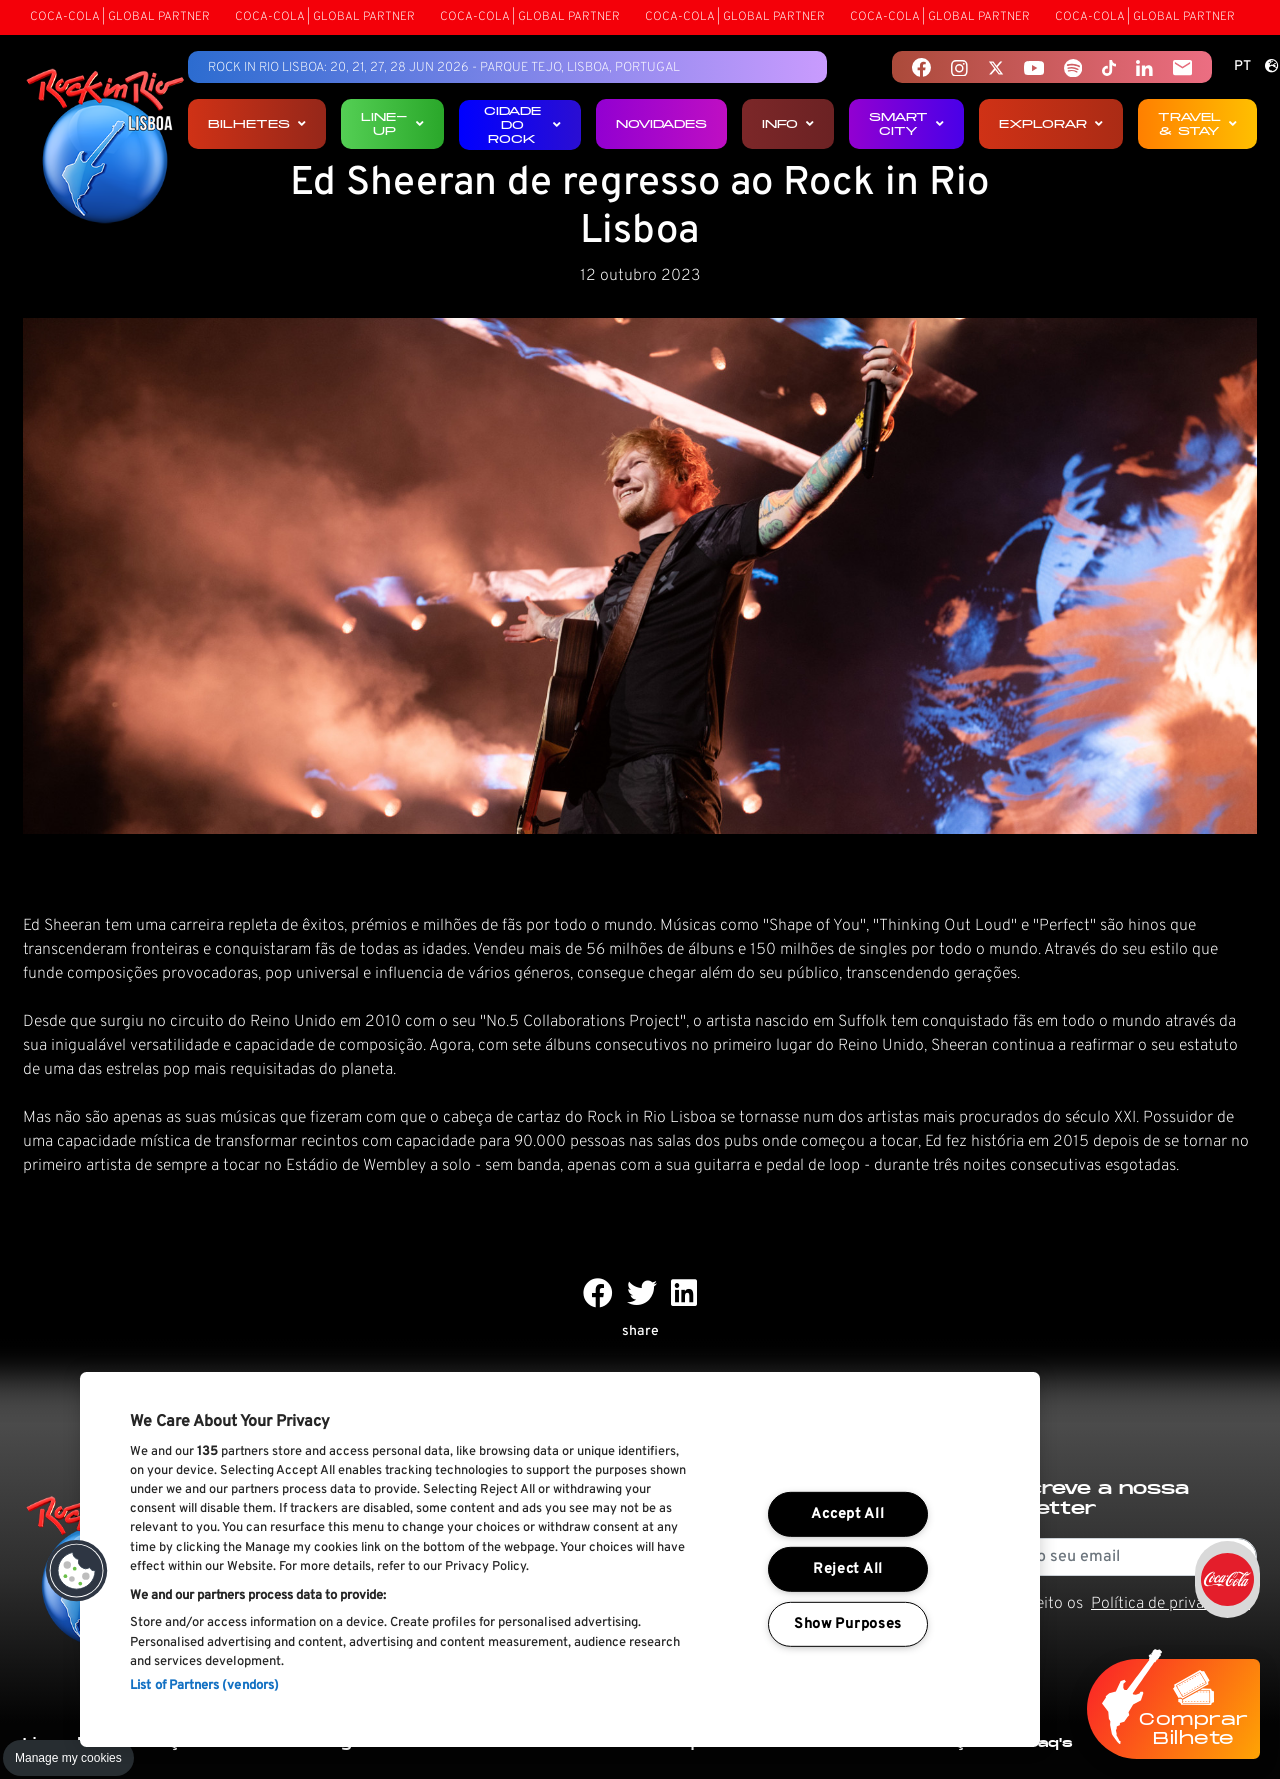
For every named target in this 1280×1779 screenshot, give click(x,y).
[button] (77, 1571)
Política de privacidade (1170, 1604)
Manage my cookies (68, 1758)
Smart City (906, 123)
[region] (560, 1559)
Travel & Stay (1197, 123)
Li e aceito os (1120, 1604)
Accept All (847, 1514)
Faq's (1051, 1742)
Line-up (392, 123)
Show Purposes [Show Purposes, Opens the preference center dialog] (848, 1624)
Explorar (1051, 123)
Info (788, 123)
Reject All (848, 1569)
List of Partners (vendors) (204, 1686)
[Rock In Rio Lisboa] (105, 148)
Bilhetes (257, 123)
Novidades (661, 123)
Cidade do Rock (523, 124)
